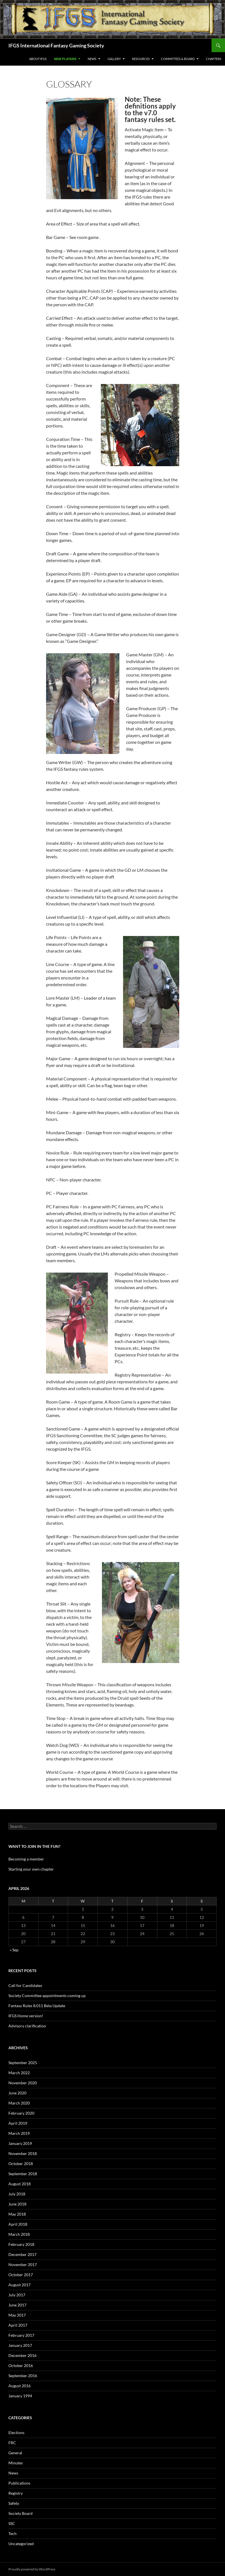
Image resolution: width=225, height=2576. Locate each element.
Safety (13, 2503)
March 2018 (19, 2234)
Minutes (15, 2462)
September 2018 (22, 2173)
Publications (19, 2483)
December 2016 (22, 2355)
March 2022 (19, 2072)
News (92, 59)
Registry (15, 2493)
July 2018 (16, 2193)
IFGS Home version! (25, 2015)
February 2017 (21, 2335)
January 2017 (20, 2345)
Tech (12, 2533)
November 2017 (22, 2264)
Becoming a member (26, 1859)
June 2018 (17, 2204)
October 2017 (20, 2274)
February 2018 (21, 2244)
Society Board (20, 2513)
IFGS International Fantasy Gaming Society (56, 45)
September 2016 (22, 2375)
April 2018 (17, 2224)
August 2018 (19, 2183)
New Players (65, 59)
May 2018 (17, 2214)
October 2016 (20, 2365)
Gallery (114, 59)
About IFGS (38, 59)
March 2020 (19, 2103)
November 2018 (22, 2153)
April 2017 (17, 2325)
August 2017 (19, 2284)
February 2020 (21, 2113)
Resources (141, 59)
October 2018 (20, 2163)
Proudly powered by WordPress (31, 2569)
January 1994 (20, 2395)
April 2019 (17, 2123)
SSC (11, 2523)
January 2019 (20, 2143)
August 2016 (19, 2385)
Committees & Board (178, 59)
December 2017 (22, 2254)
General (15, 2452)
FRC (12, 2442)
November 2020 (22, 2082)
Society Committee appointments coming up (47, 1995)
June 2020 (17, 2092)
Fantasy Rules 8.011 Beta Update (36, 2005)
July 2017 (16, 2294)
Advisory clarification (27, 2025)
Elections (16, 2432)
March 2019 (19, 2133)
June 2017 (17, 2305)
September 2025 (22, 2062)
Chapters (213, 59)
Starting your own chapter (31, 1869)
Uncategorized (21, 2543)
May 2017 (17, 2315)
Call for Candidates (25, 1985)
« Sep (14, 1949)
